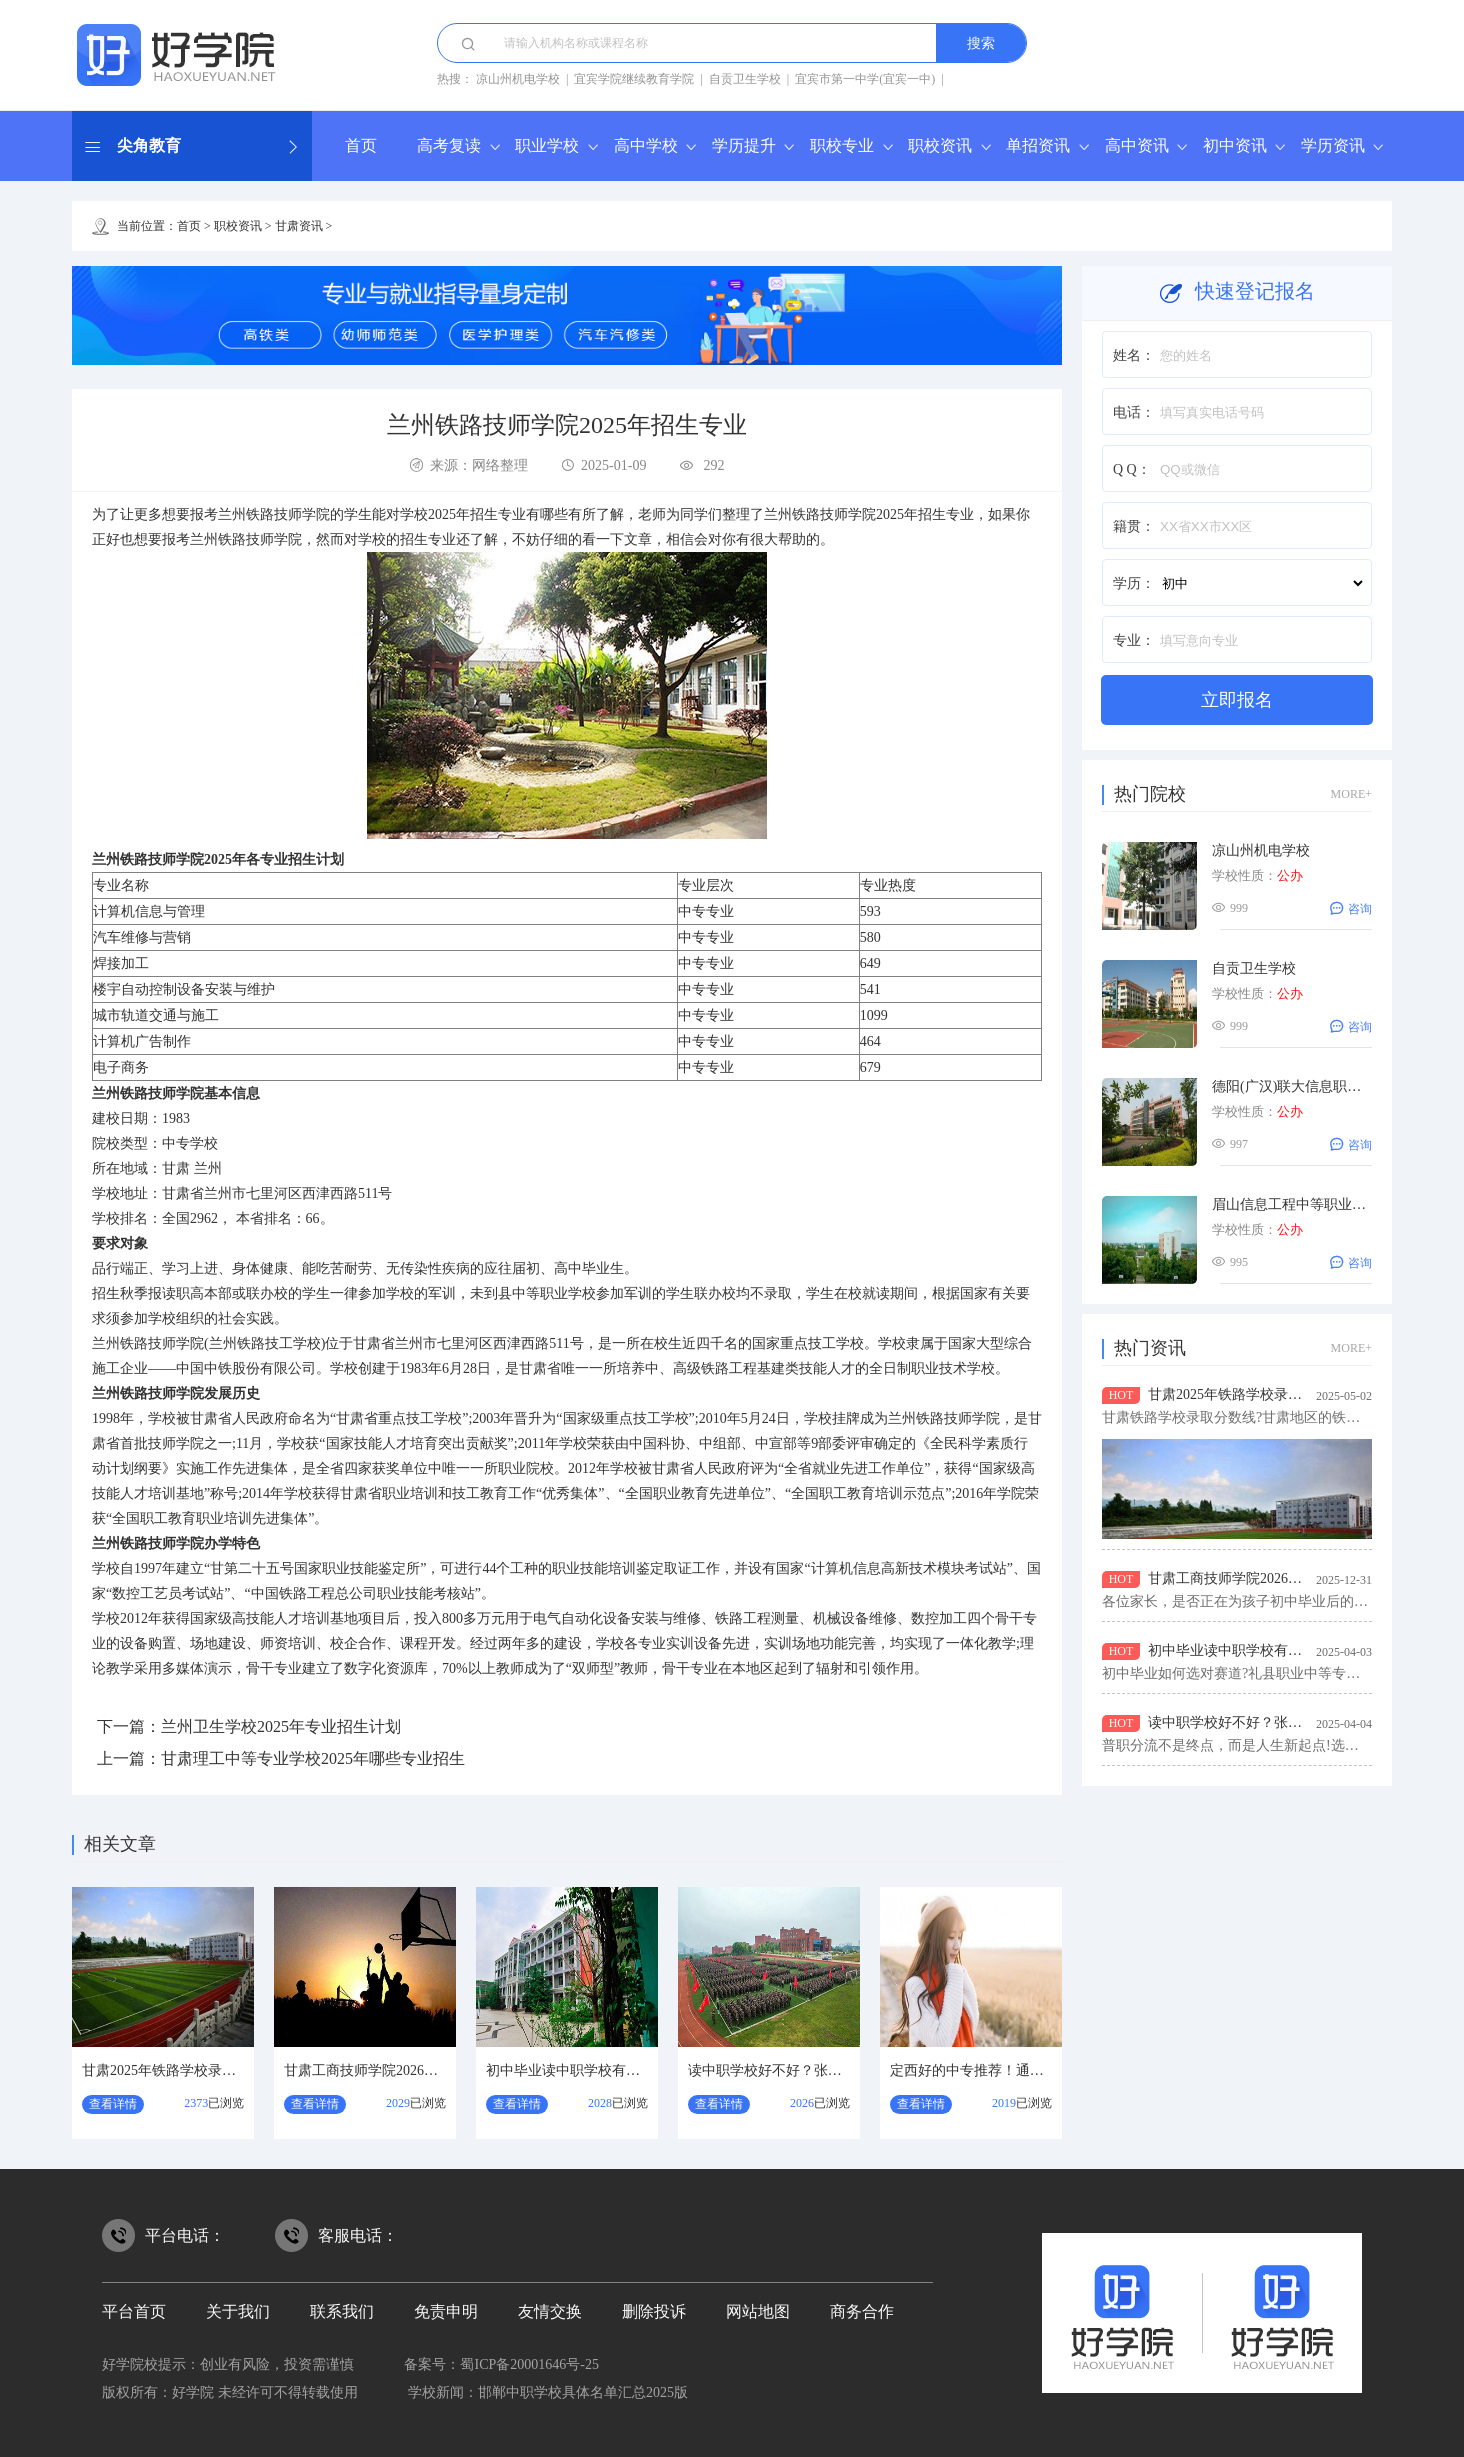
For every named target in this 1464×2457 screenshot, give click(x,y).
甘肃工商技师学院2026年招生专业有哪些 (410, 2070)
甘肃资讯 (299, 226)
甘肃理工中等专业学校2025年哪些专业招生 (313, 1758)
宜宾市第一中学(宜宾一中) (865, 79)
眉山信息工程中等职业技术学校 (1310, 1204)
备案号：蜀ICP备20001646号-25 (501, 2364)
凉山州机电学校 (518, 79)
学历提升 (744, 145)
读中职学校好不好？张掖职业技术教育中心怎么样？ (849, 2070)
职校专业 (842, 145)
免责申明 (446, 2311)
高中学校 (646, 145)
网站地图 (758, 2311)
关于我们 (238, 2311)
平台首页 (134, 2311)
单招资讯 (1038, 145)
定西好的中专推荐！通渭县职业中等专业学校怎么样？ (1058, 2070)
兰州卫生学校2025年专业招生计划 (281, 1726)
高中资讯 (1137, 145)
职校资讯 (940, 145)
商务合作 (862, 2311)
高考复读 (449, 145)
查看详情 (113, 2104)
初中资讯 (1235, 145)
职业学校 (547, 145)
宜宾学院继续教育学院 (634, 79)
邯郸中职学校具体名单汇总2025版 (583, 2392)
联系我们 (342, 2311)
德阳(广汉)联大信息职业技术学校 (1314, 1086)
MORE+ (1351, 794)
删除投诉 (654, 2311)
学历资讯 (1333, 145)
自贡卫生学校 (745, 79)
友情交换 (550, 2311)
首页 (361, 145)
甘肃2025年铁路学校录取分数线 (180, 2070)
